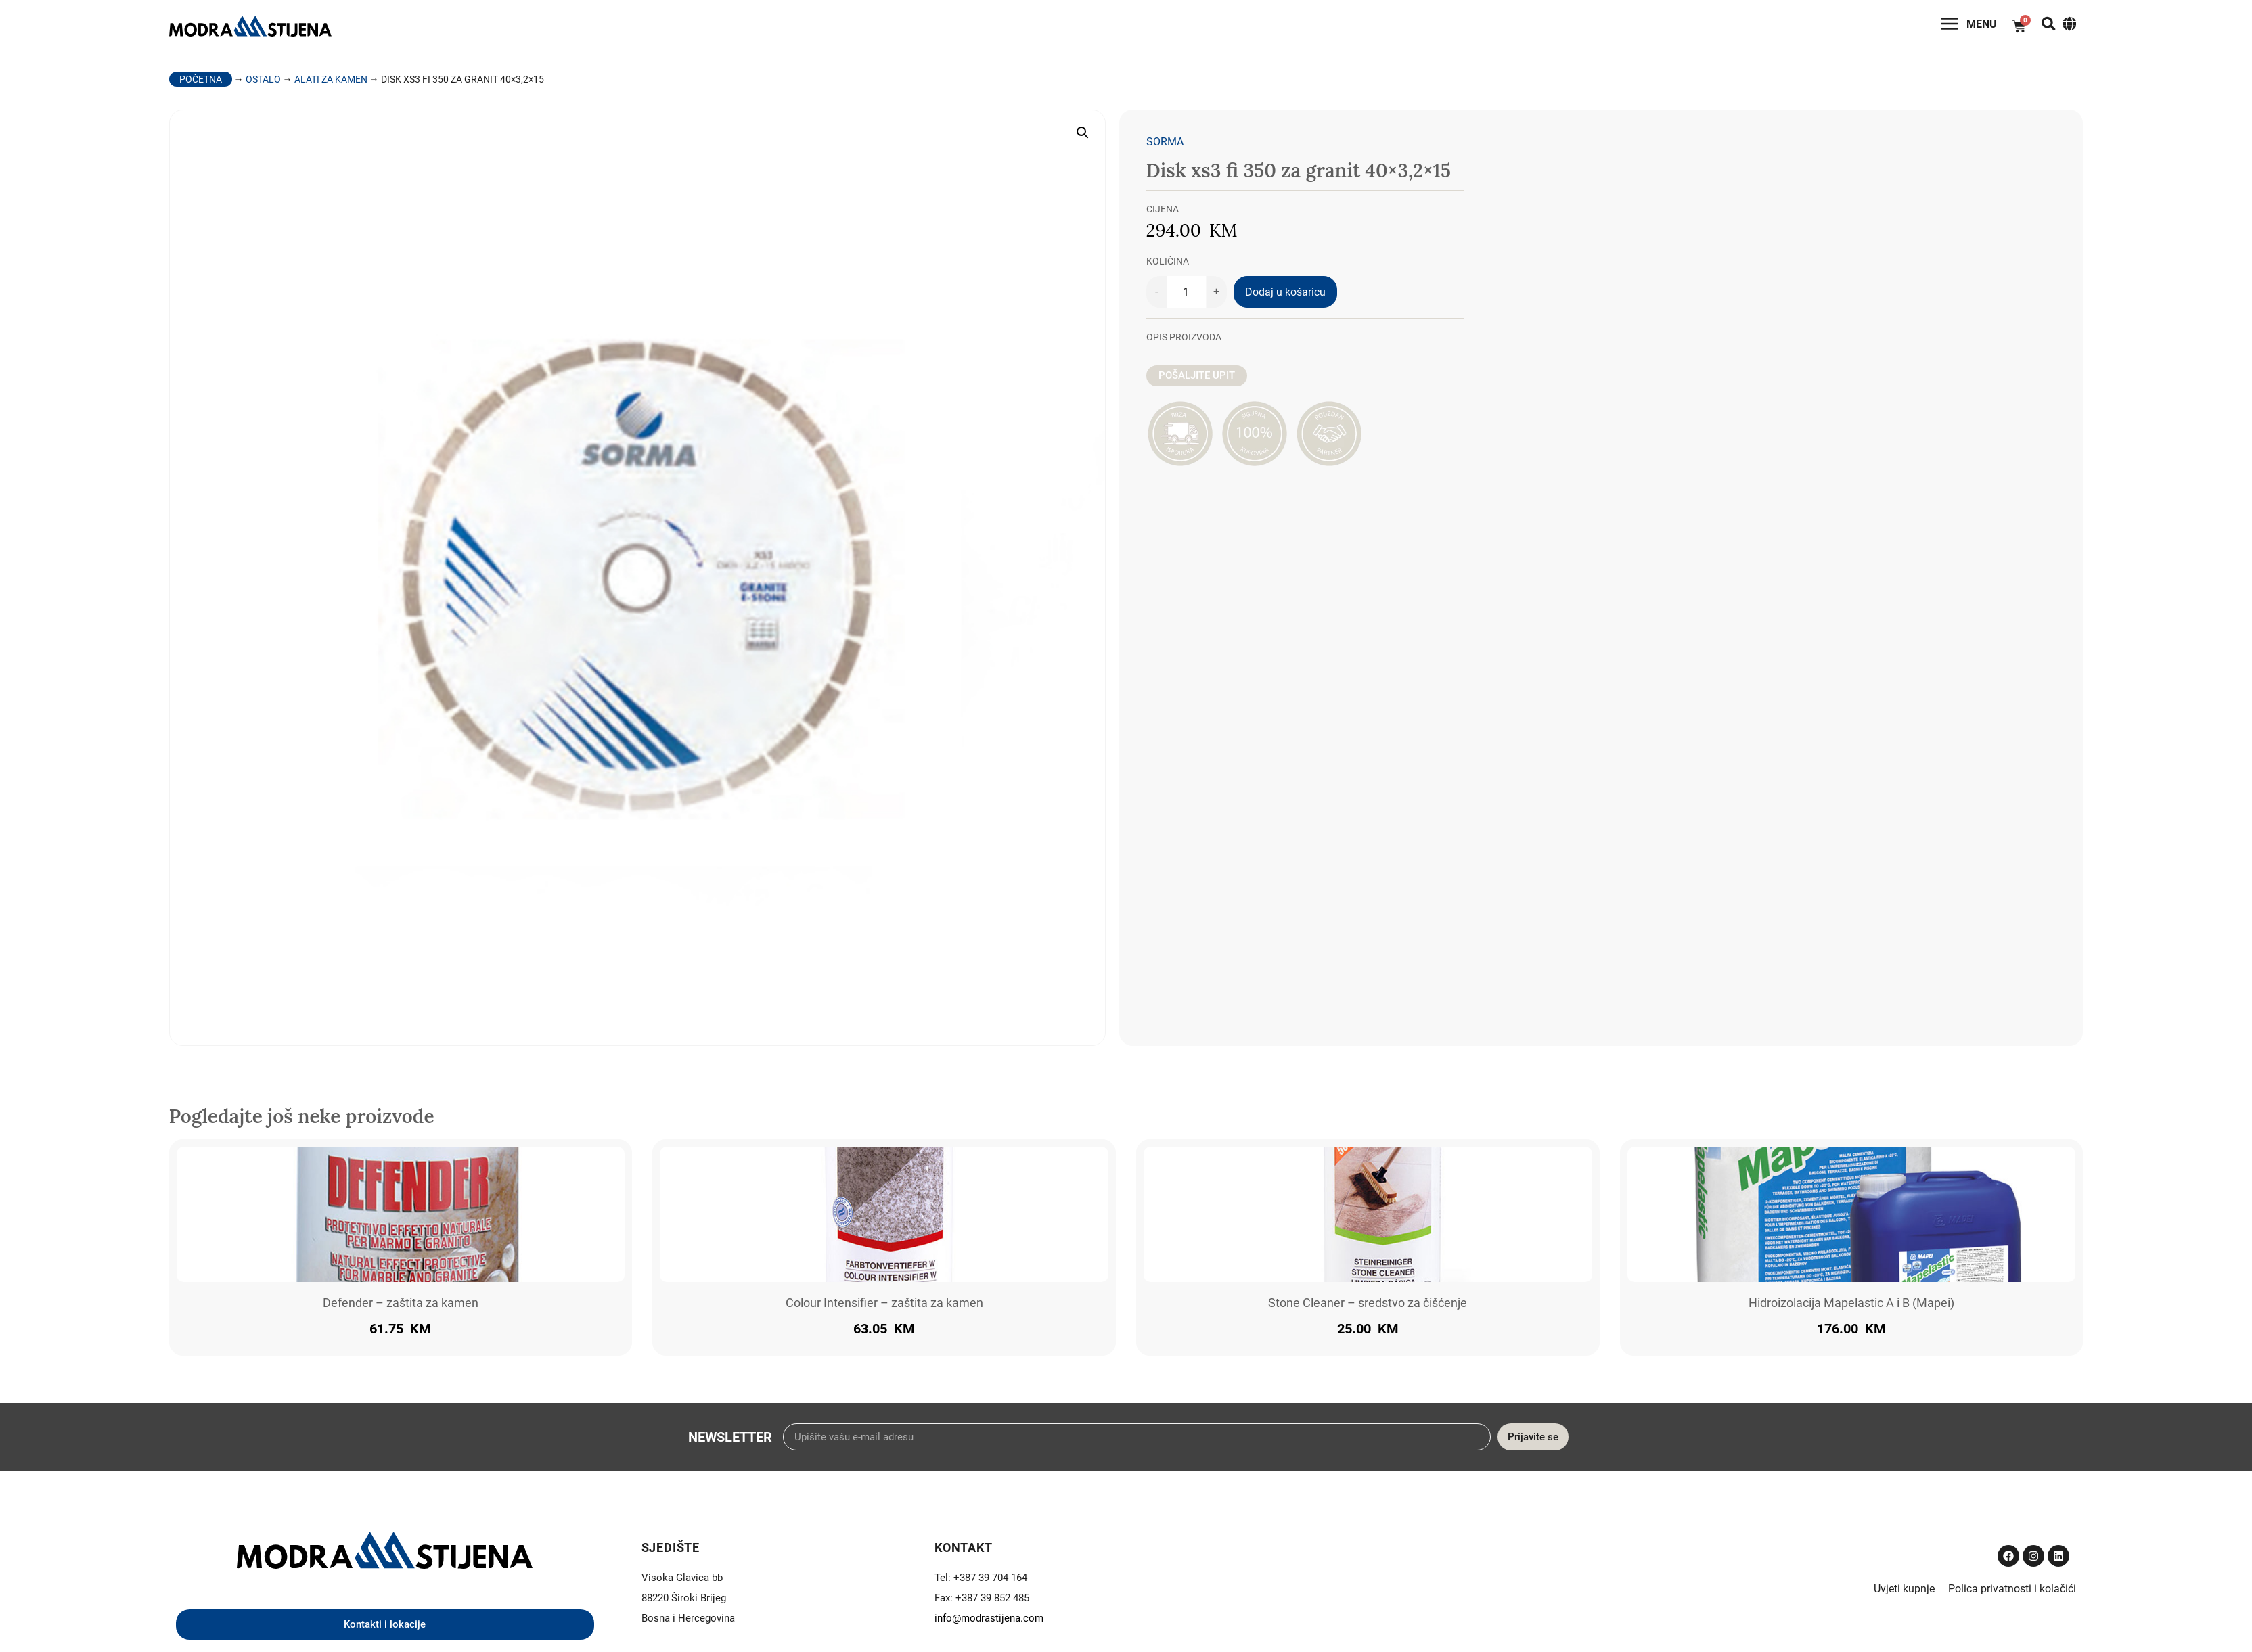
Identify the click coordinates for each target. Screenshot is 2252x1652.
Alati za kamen (330, 83)
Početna (200, 83)
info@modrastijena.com (988, 1623)
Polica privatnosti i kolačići (2012, 1593)
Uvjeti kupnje (1904, 1593)
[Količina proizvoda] (1186, 297)
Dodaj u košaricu (1285, 296)
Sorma (1165, 146)
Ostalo (263, 83)
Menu (1962, 26)
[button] (1083, 137)
